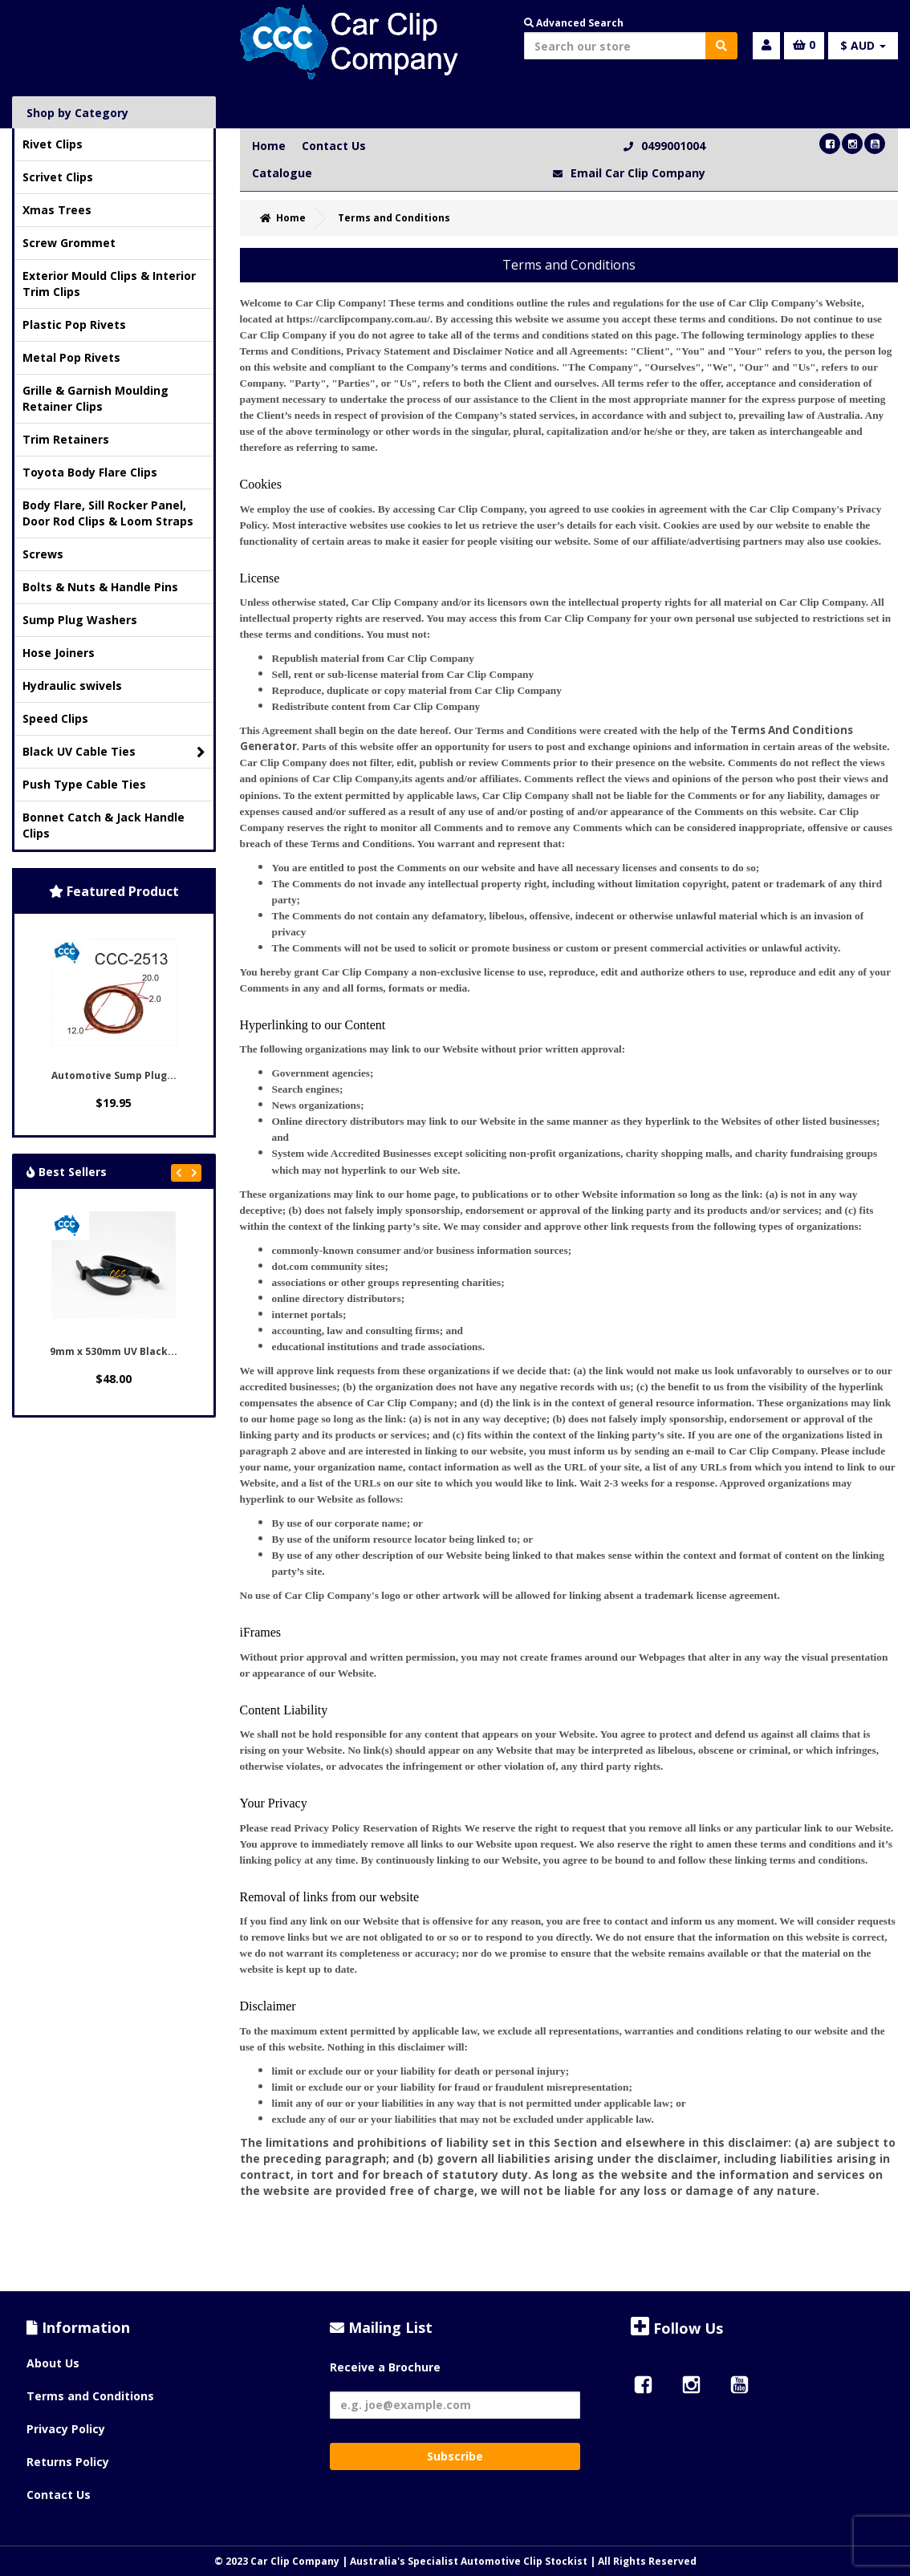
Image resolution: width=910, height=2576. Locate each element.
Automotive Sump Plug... (114, 1075)
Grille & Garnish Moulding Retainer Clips (95, 398)
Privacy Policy (65, 2428)
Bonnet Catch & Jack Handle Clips (103, 825)
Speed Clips (55, 718)
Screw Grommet (69, 242)
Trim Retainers (65, 439)
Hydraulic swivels (72, 685)
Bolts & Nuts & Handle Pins (100, 586)
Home (269, 145)
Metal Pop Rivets (71, 357)
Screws (42, 554)
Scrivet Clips (57, 177)
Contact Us (334, 145)
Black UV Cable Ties (113, 752)
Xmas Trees (56, 209)
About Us (52, 2363)
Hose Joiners (58, 652)
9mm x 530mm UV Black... (113, 1351)
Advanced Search (574, 23)
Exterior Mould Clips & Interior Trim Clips (109, 283)
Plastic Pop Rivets (74, 324)
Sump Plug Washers (79, 619)
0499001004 (673, 145)
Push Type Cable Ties (84, 784)
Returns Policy (67, 2461)
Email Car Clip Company (638, 173)
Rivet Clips (52, 144)
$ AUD (863, 45)
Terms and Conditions (90, 2396)
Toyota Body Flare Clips (89, 472)
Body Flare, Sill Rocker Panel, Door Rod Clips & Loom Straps (107, 513)
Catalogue (282, 173)
